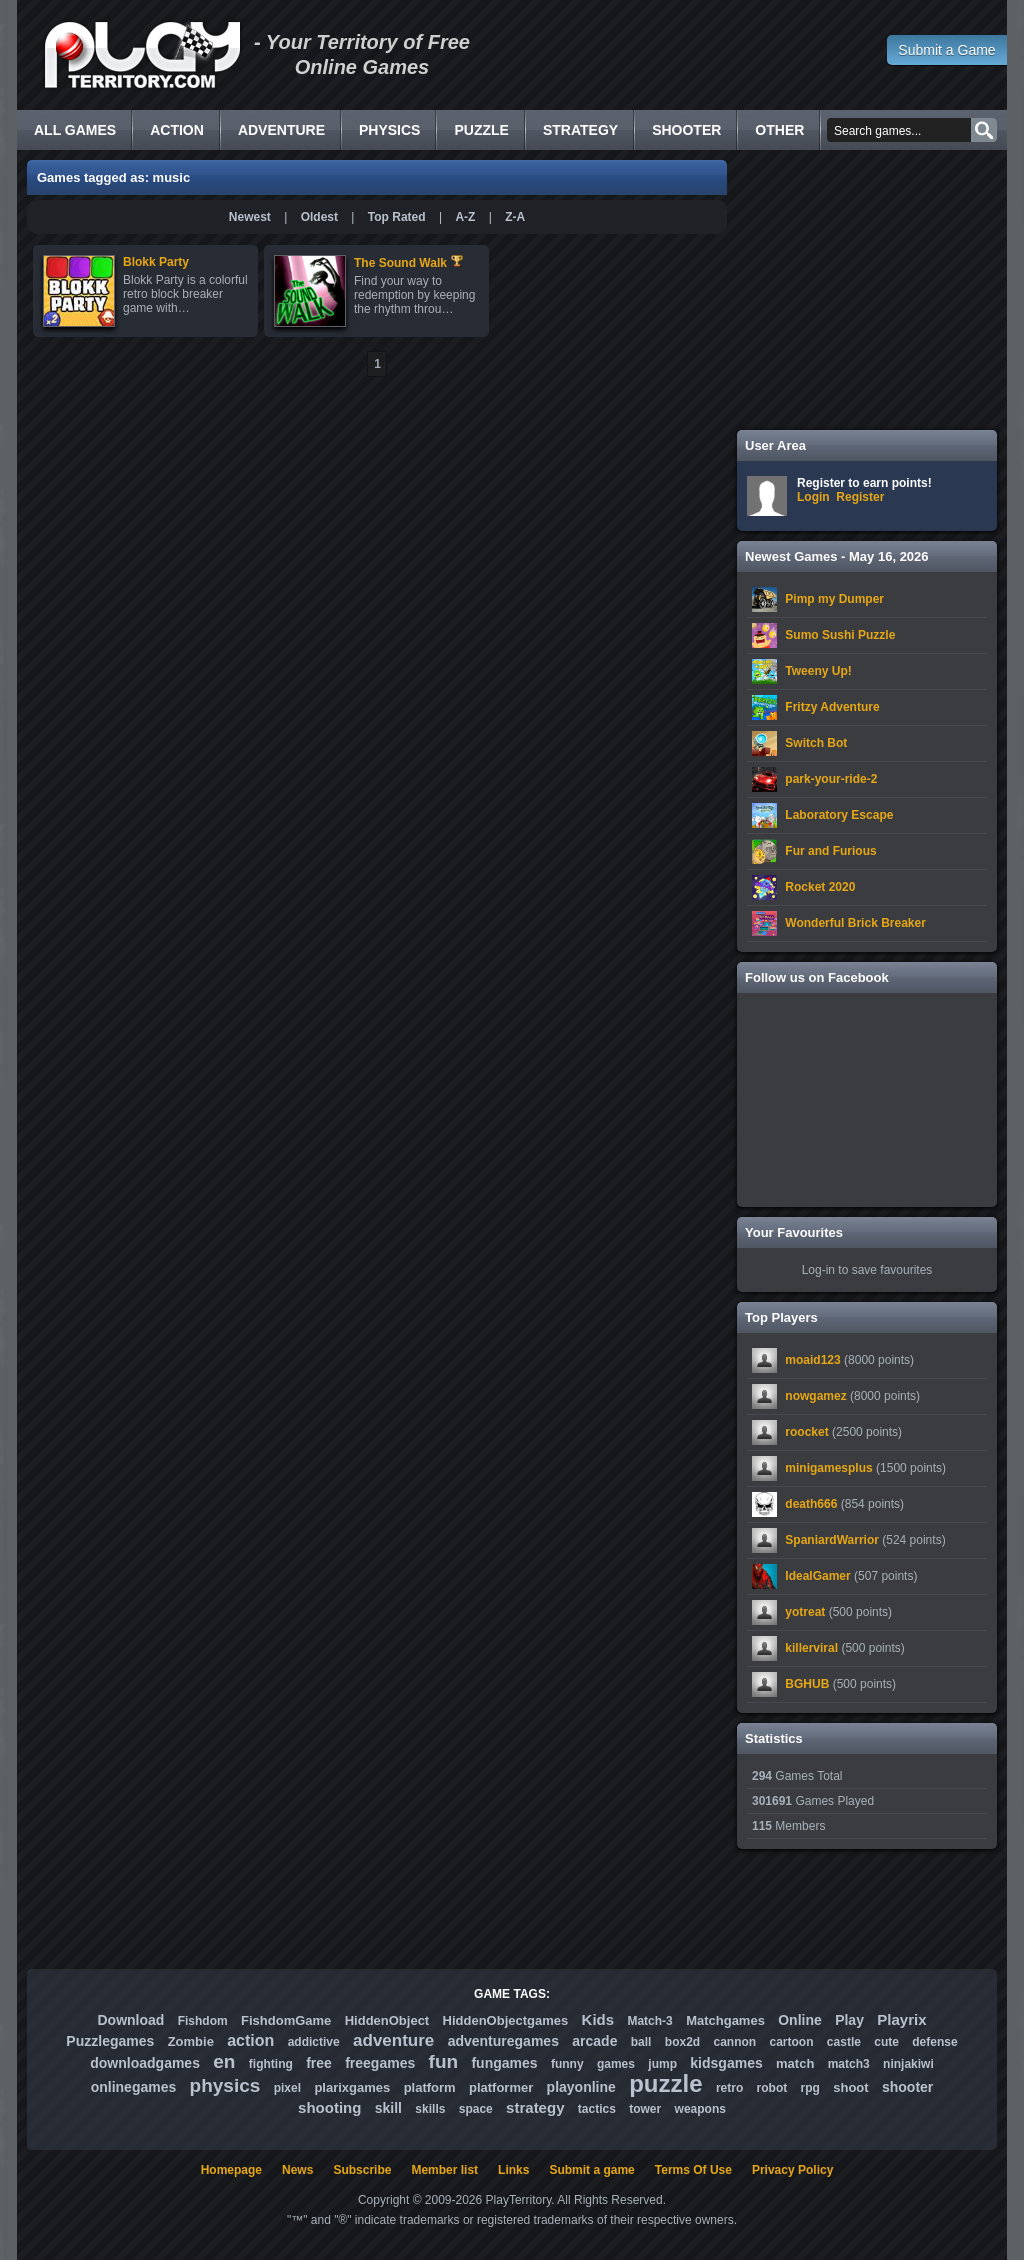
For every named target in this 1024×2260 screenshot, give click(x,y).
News (297, 2170)
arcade (594, 2041)
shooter (907, 2087)
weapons (700, 2109)
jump (662, 2064)
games (616, 2064)
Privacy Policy (792, 2170)
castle (844, 2042)
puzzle (665, 2083)
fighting (271, 2064)
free (319, 2063)
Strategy (580, 130)
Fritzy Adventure (832, 707)
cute (886, 2042)
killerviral (811, 1648)
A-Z (465, 217)
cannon (734, 2042)
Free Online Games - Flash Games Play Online (142, 55)
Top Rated (397, 217)
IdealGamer (817, 1576)
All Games (75, 130)
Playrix (901, 2019)
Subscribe (362, 2170)
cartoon (792, 2042)
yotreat (805, 1612)
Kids (598, 2019)
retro (729, 2088)
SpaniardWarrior (832, 1540)
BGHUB (807, 1684)
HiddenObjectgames (506, 2020)
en (224, 2061)
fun (444, 2061)
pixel (287, 2088)
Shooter (686, 130)
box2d (682, 2042)
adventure (393, 2040)
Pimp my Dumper (834, 599)
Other (779, 130)
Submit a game (591, 2170)
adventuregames (503, 2041)
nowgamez (815, 1396)
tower (645, 2109)
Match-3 (649, 2021)
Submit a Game (946, 50)
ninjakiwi (908, 2064)
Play (849, 2020)
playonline (581, 2087)
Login (813, 497)
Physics (389, 130)
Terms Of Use (693, 2170)
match (795, 2063)
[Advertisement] (867, 290)
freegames (380, 2063)
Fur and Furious (830, 851)
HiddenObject (387, 2020)
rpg (810, 2088)
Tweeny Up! (818, 671)
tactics (597, 2109)
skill (388, 2108)
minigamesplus (828, 1468)
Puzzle (481, 130)
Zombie (191, 2041)
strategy (535, 2107)
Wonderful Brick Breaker (855, 923)
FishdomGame (286, 2020)
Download (130, 2020)
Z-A (515, 217)
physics (225, 2085)
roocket (806, 1432)
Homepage (231, 2170)
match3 (849, 2064)
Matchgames (725, 2020)
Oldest (319, 217)
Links (513, 2170)
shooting (329, 2107)
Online (800, 2020)
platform (430, 2087)
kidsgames (726, 2063)
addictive (314, 2042)
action (250, 2040)
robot (772, 2088)
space (476, 2109)
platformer (501, 2087)
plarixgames (352, 2087)
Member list (444, 2170)
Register (860, 497)
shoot (850, 2087)
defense (934, 2042)
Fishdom (203, 2021)
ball (641, 2042)
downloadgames (145, 2063)
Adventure (281, 130)
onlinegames (134, 2087)
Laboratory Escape (839, 815)
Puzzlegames (110, 2041)
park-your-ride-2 (831, 779)
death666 (811, 1504)
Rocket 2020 (820, 887)
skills (430, 2109)
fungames (504, 2063)
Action (177, 130)
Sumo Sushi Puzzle (840, 635)
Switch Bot (816, 743)
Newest (250, 217)
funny (567, 2064)
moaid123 (812, 1360)
